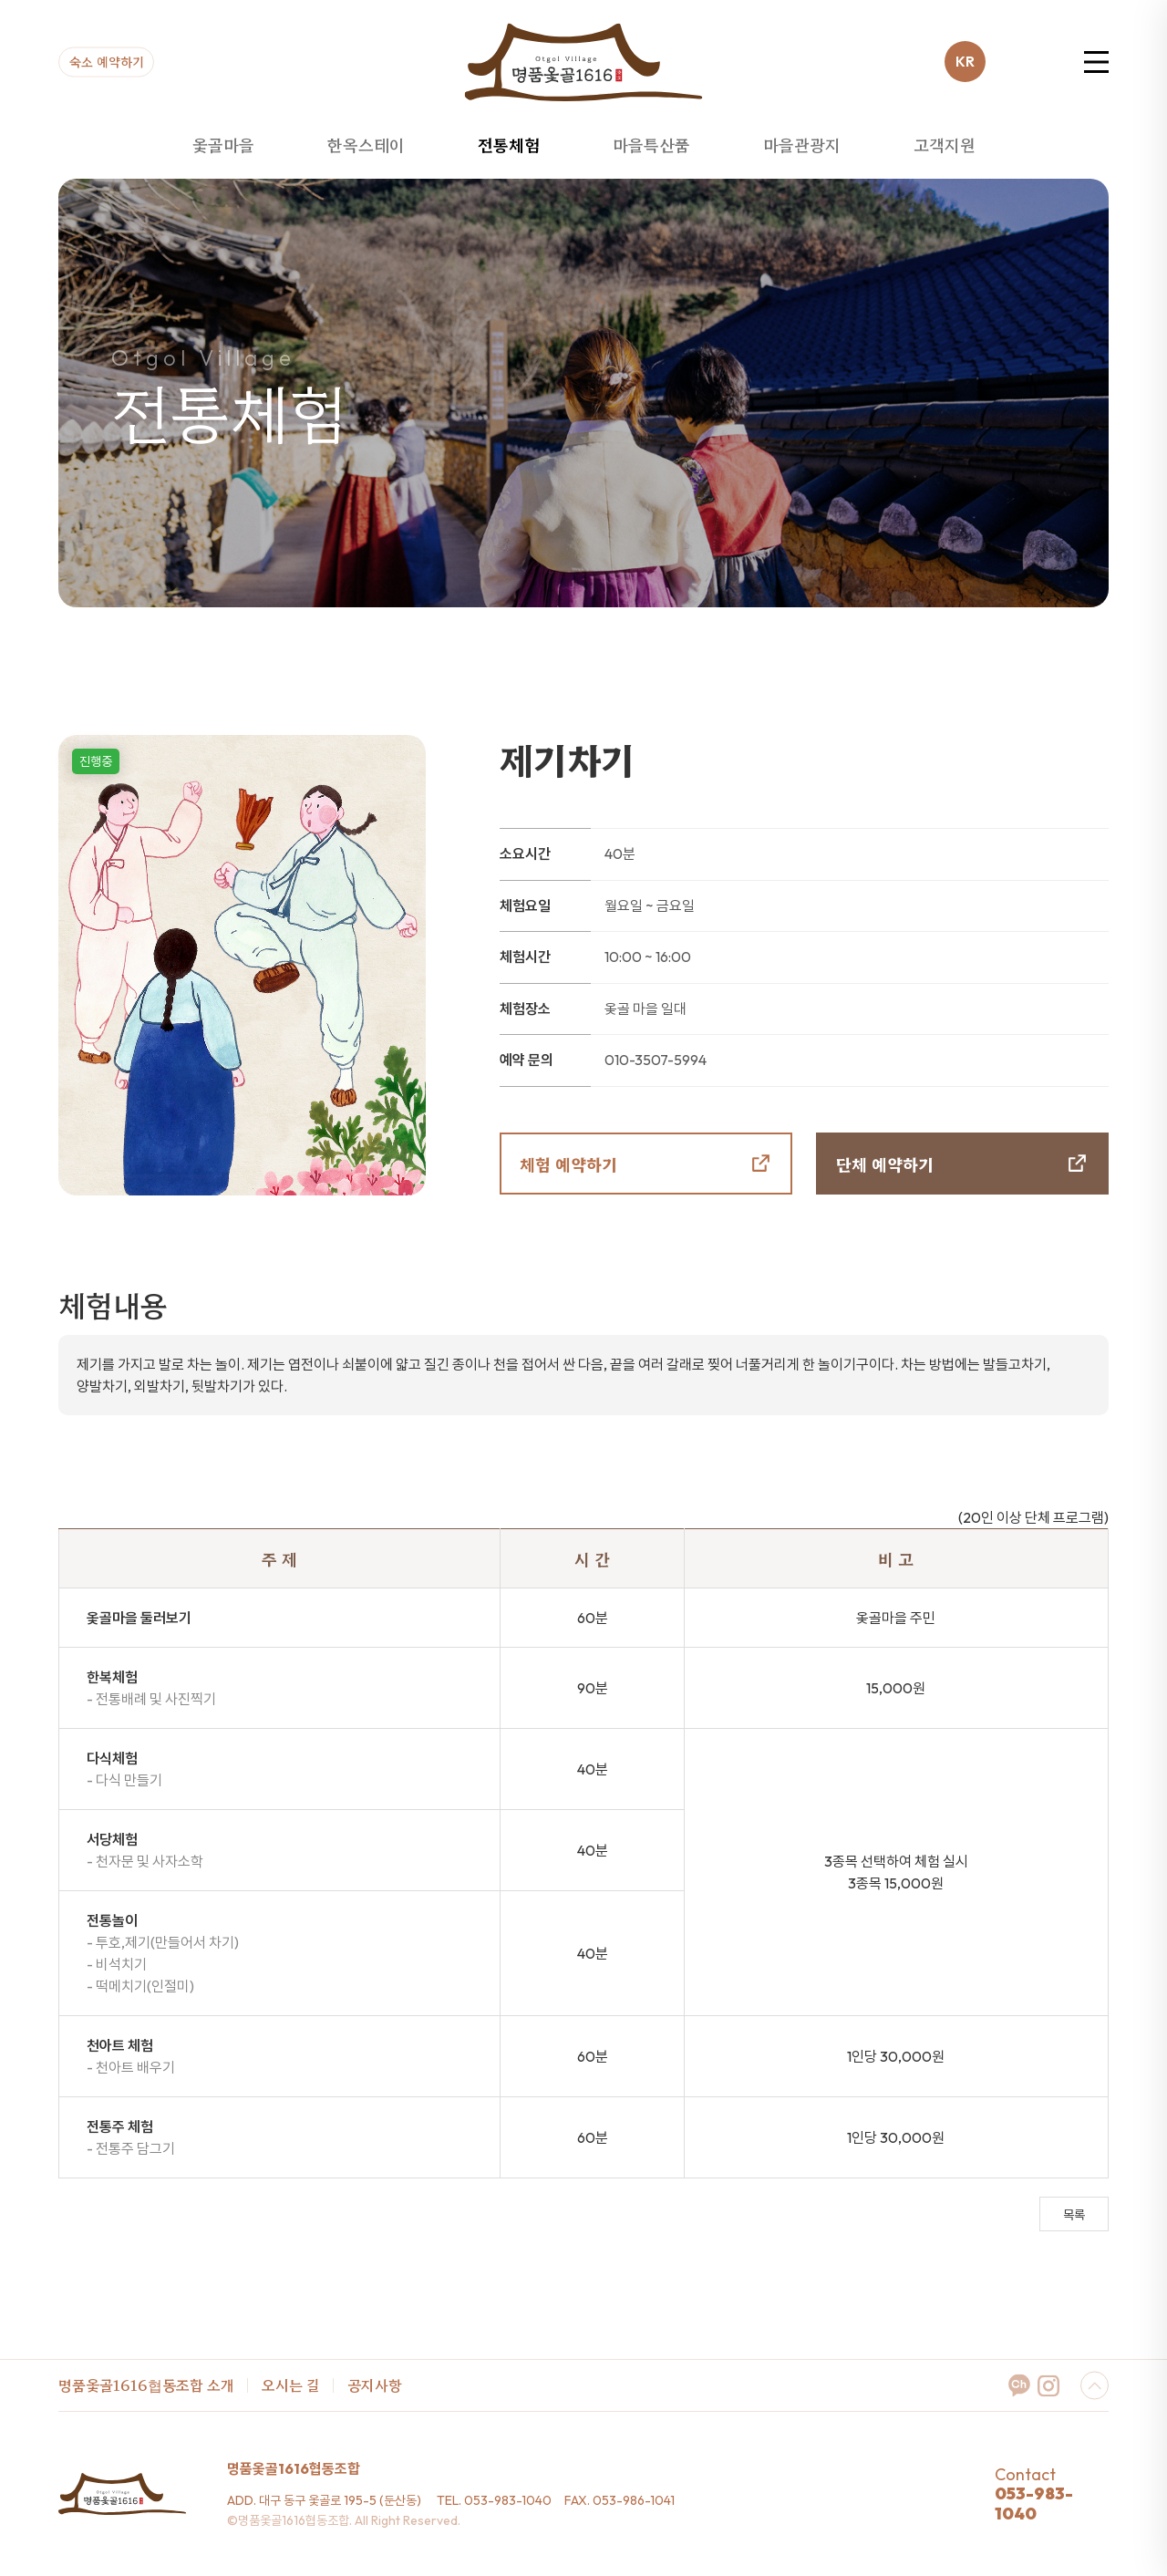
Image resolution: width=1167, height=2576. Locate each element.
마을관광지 (802, 144)
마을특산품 (651, 144)
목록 (1074, 2215)
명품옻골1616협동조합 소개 (146, 2384)
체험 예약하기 (568, 1163)
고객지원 (945, 144)
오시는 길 (291, 2384)
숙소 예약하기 (106, 60)
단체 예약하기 (885, 1163)
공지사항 (374, 2384)
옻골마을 (223, 144)
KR (965, 61)
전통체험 (509, 144)
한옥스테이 (366, 144)
